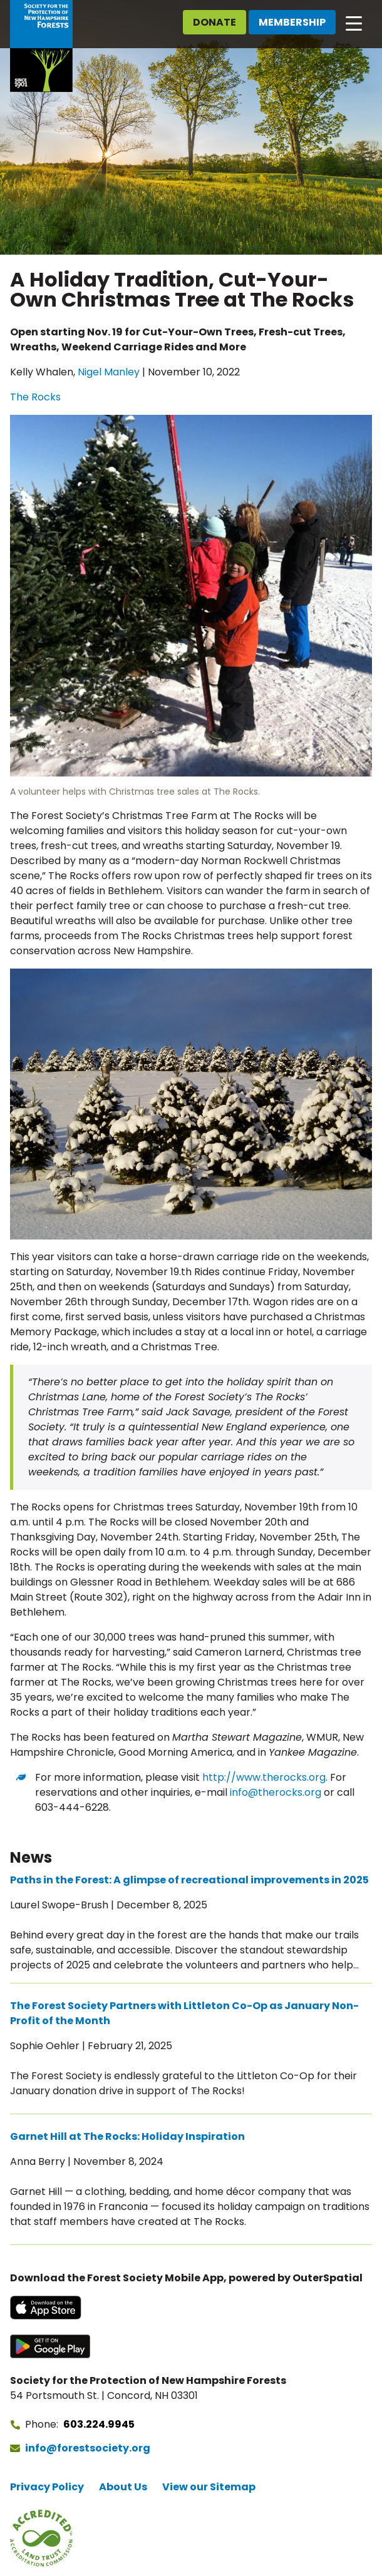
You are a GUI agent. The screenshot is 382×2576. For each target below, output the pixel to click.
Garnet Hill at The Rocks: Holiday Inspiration (127, 2136)
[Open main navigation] (354, 22)
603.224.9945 (99, 2424)
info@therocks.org (275, 1792)
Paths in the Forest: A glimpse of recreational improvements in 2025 (189, 1880)
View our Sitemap (209, 2487)
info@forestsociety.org (87, 2448)
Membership (292, 22)
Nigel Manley (109, 372)
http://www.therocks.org (264, 1777)
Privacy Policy (47, 2487)
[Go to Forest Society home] (41, 46)
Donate (214, 22)
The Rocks (35, 397)
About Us (123, 2487)
